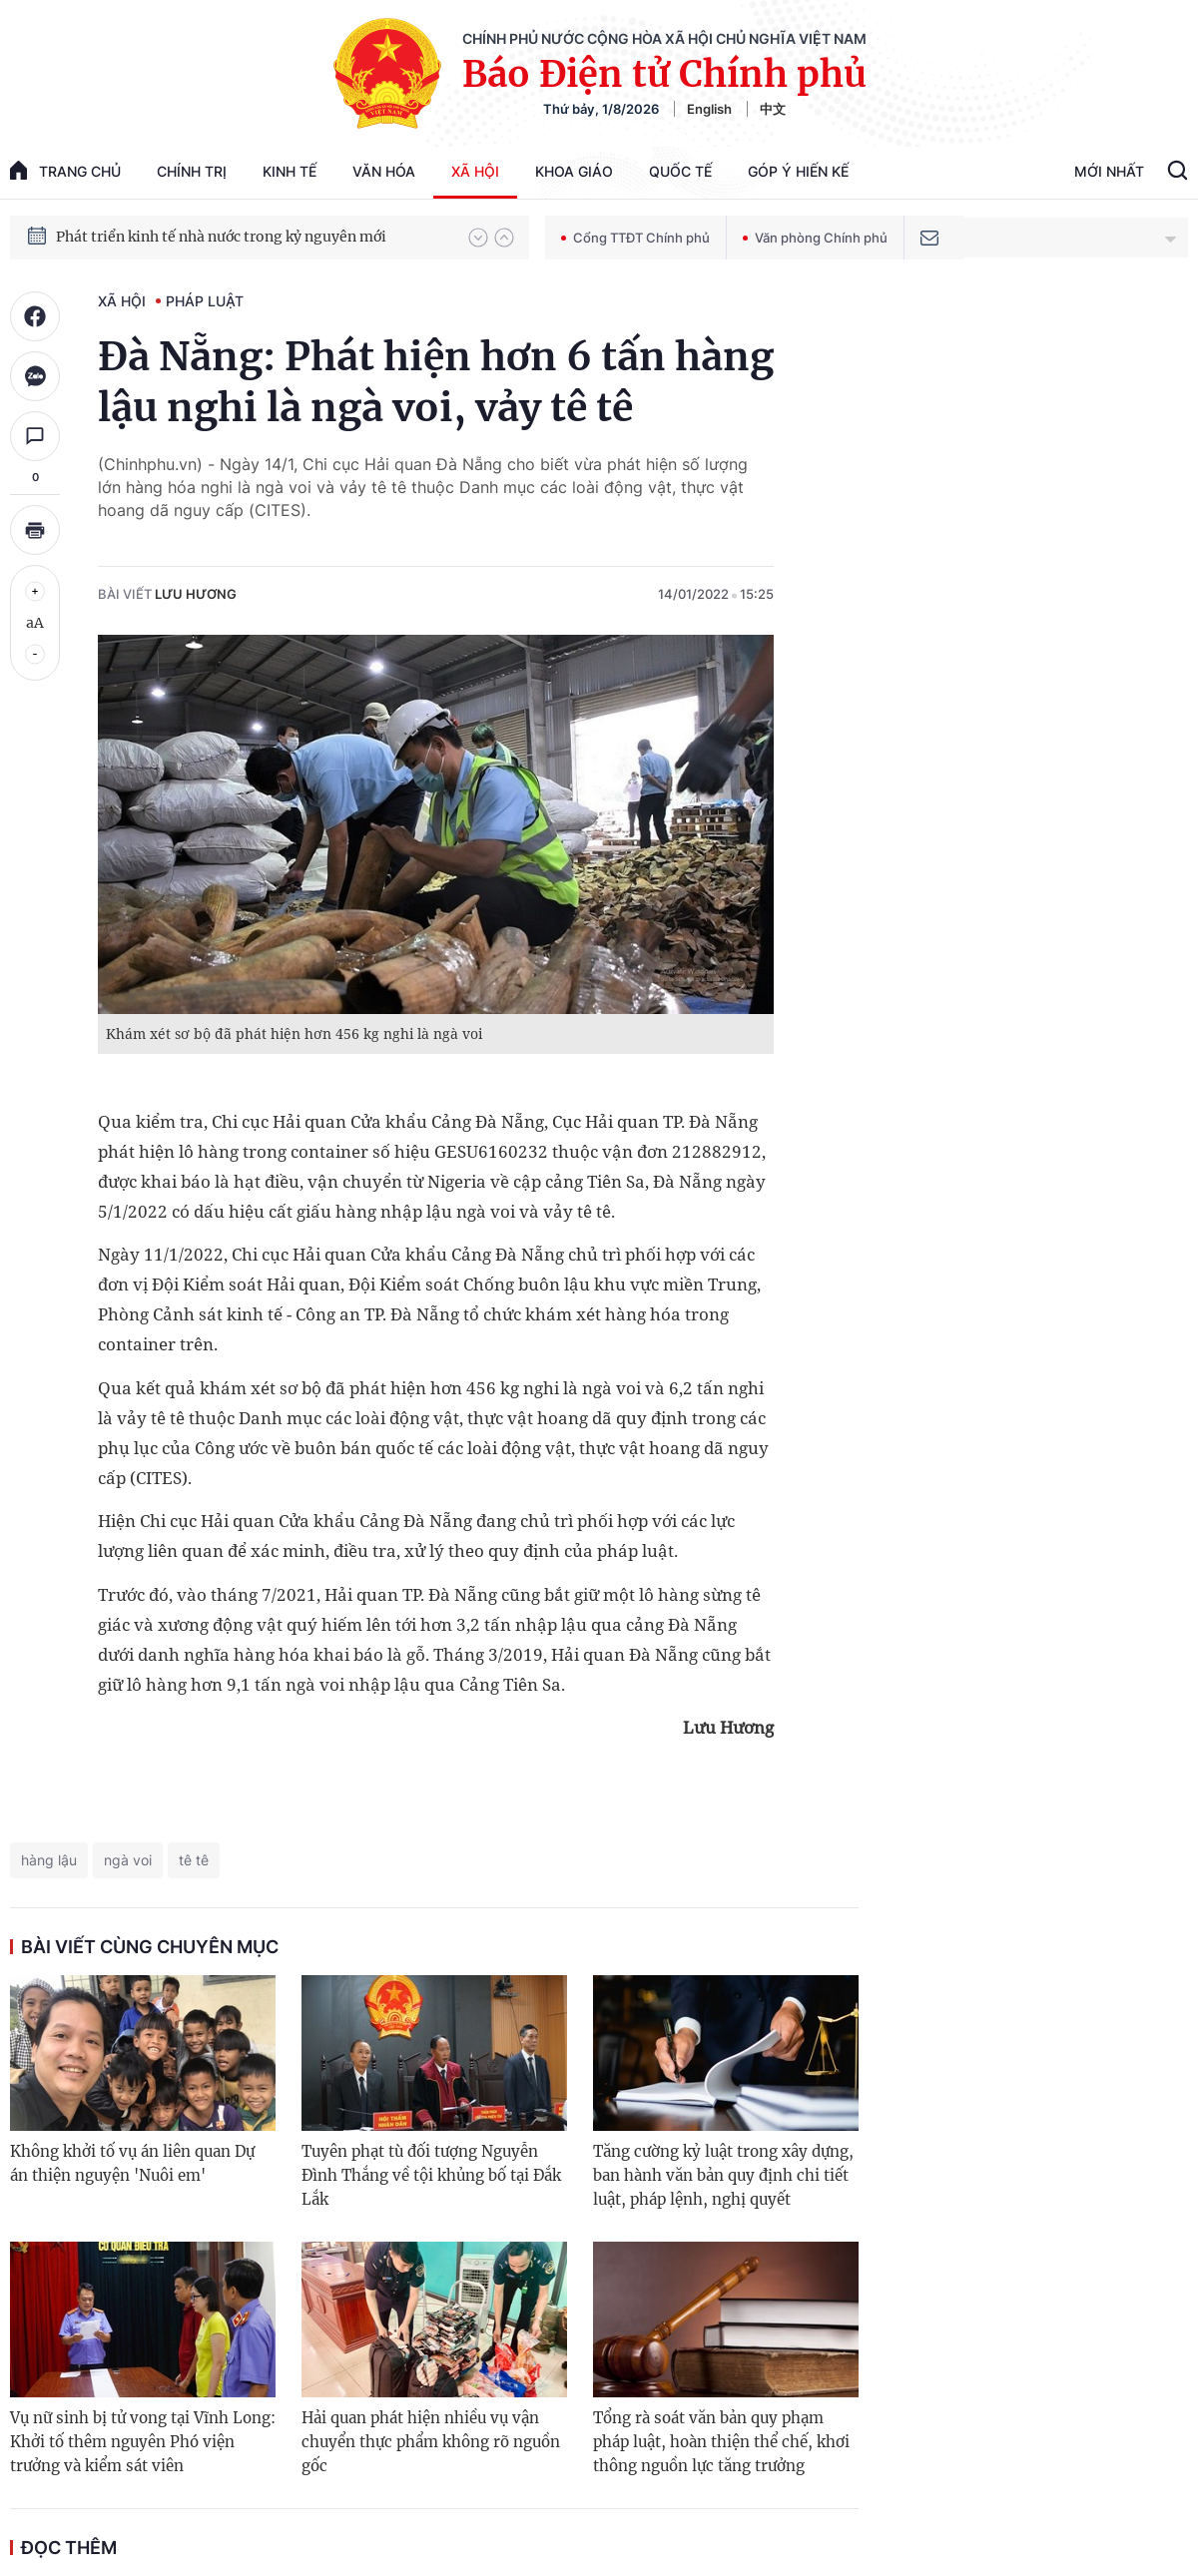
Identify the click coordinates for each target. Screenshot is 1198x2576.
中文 (773, 109)
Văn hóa (383, 171)
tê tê (194, 1859)
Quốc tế (680, 171)
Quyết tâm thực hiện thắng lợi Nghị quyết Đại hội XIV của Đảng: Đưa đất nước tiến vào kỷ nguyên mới (252, 228)
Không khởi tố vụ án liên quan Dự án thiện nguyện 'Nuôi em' (132, 2163)
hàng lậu (49, 1859)
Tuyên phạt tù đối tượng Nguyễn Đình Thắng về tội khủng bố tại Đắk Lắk (431, 2175)
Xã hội (475, 171)
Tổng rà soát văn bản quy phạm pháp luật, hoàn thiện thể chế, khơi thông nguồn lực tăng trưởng (721, 2441)
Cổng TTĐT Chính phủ (635, 238)
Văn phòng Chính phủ (815, 238)
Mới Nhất (1109, 171)
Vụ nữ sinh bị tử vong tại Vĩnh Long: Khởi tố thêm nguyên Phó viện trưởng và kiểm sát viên (143, 2441)
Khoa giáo (574, 171)
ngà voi (128, 1859)
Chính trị (192, 171)
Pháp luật (205, 300)
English (709, 109)
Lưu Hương (196, 594)
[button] (478, 238)
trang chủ (65, 170)
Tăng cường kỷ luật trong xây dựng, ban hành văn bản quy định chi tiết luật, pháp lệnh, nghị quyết (723, 2175)
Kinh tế (289, 171)
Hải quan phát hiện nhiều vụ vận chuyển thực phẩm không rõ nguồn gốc (430, 2441)
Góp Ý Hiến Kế (798, 171)
